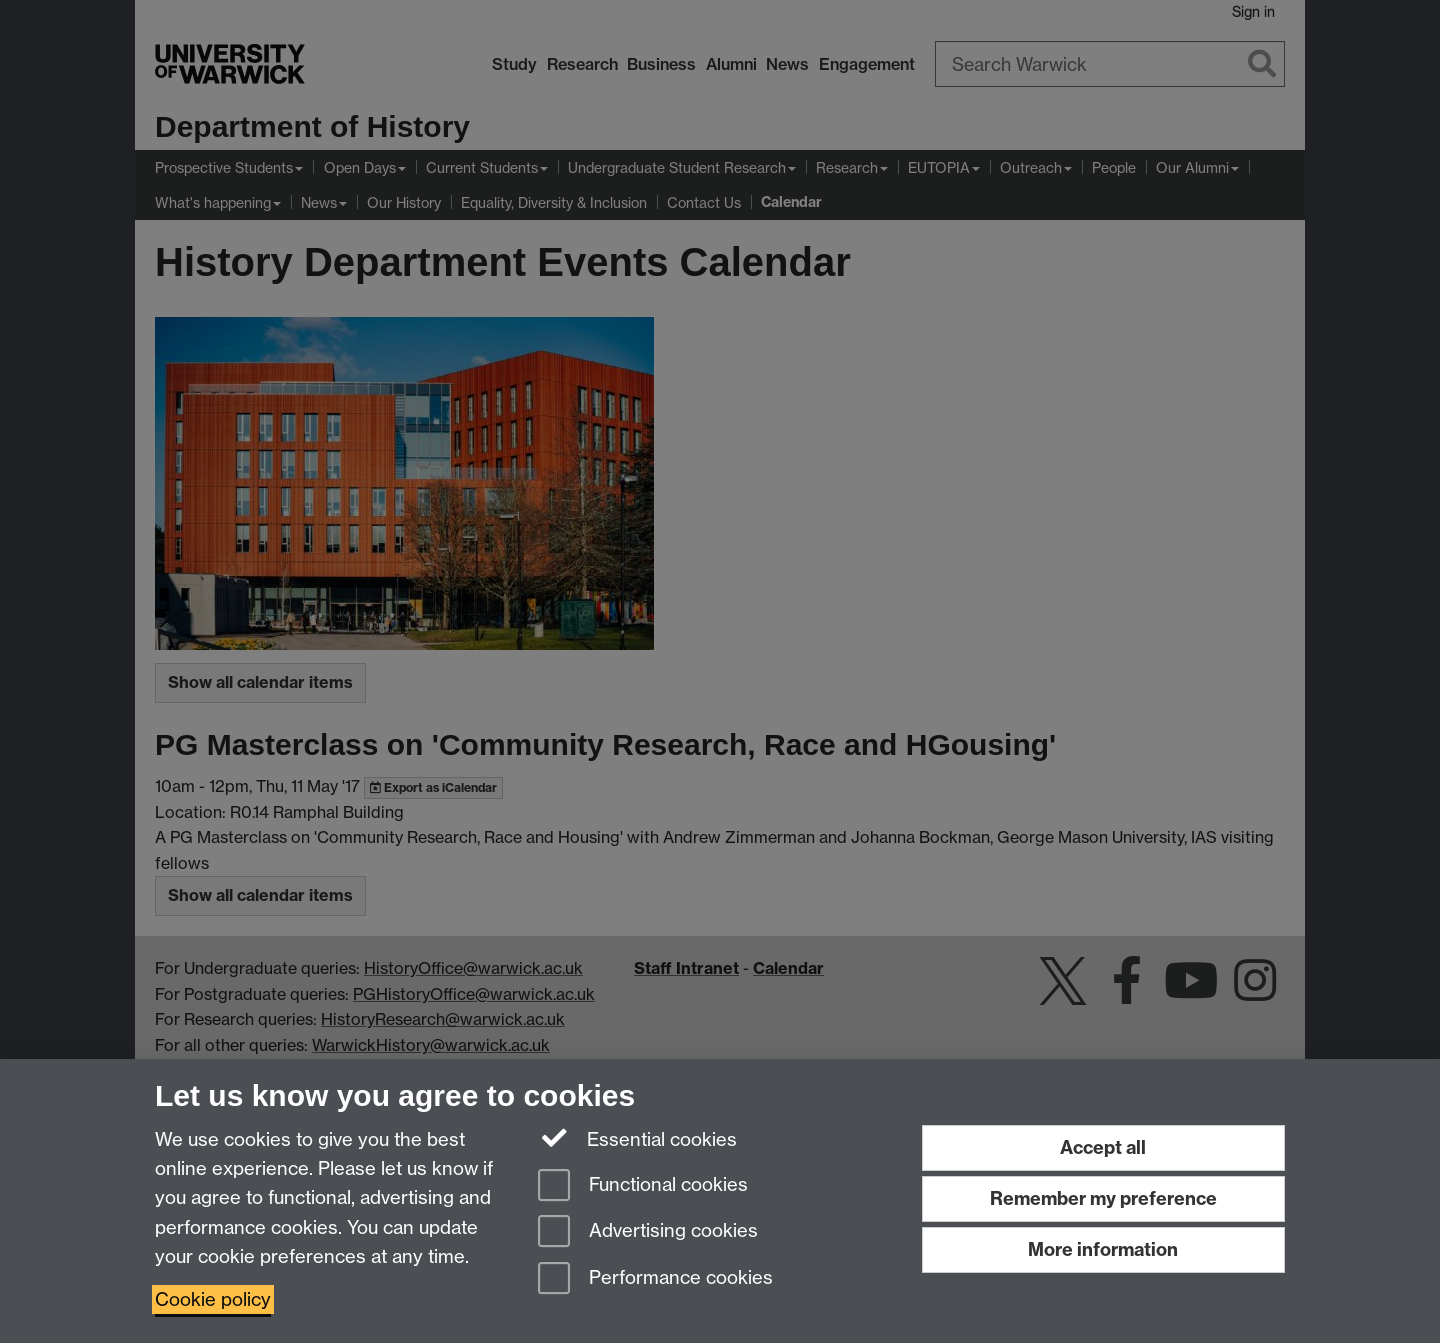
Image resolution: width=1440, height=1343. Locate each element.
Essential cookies (637, 1138)
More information (1103, 1249)
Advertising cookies (648, 1232)
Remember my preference (1103, 1198)
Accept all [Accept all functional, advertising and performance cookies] (1103, 1147)
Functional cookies (643, 1186)
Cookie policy (213, 1299)
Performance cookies (655, 1279)
